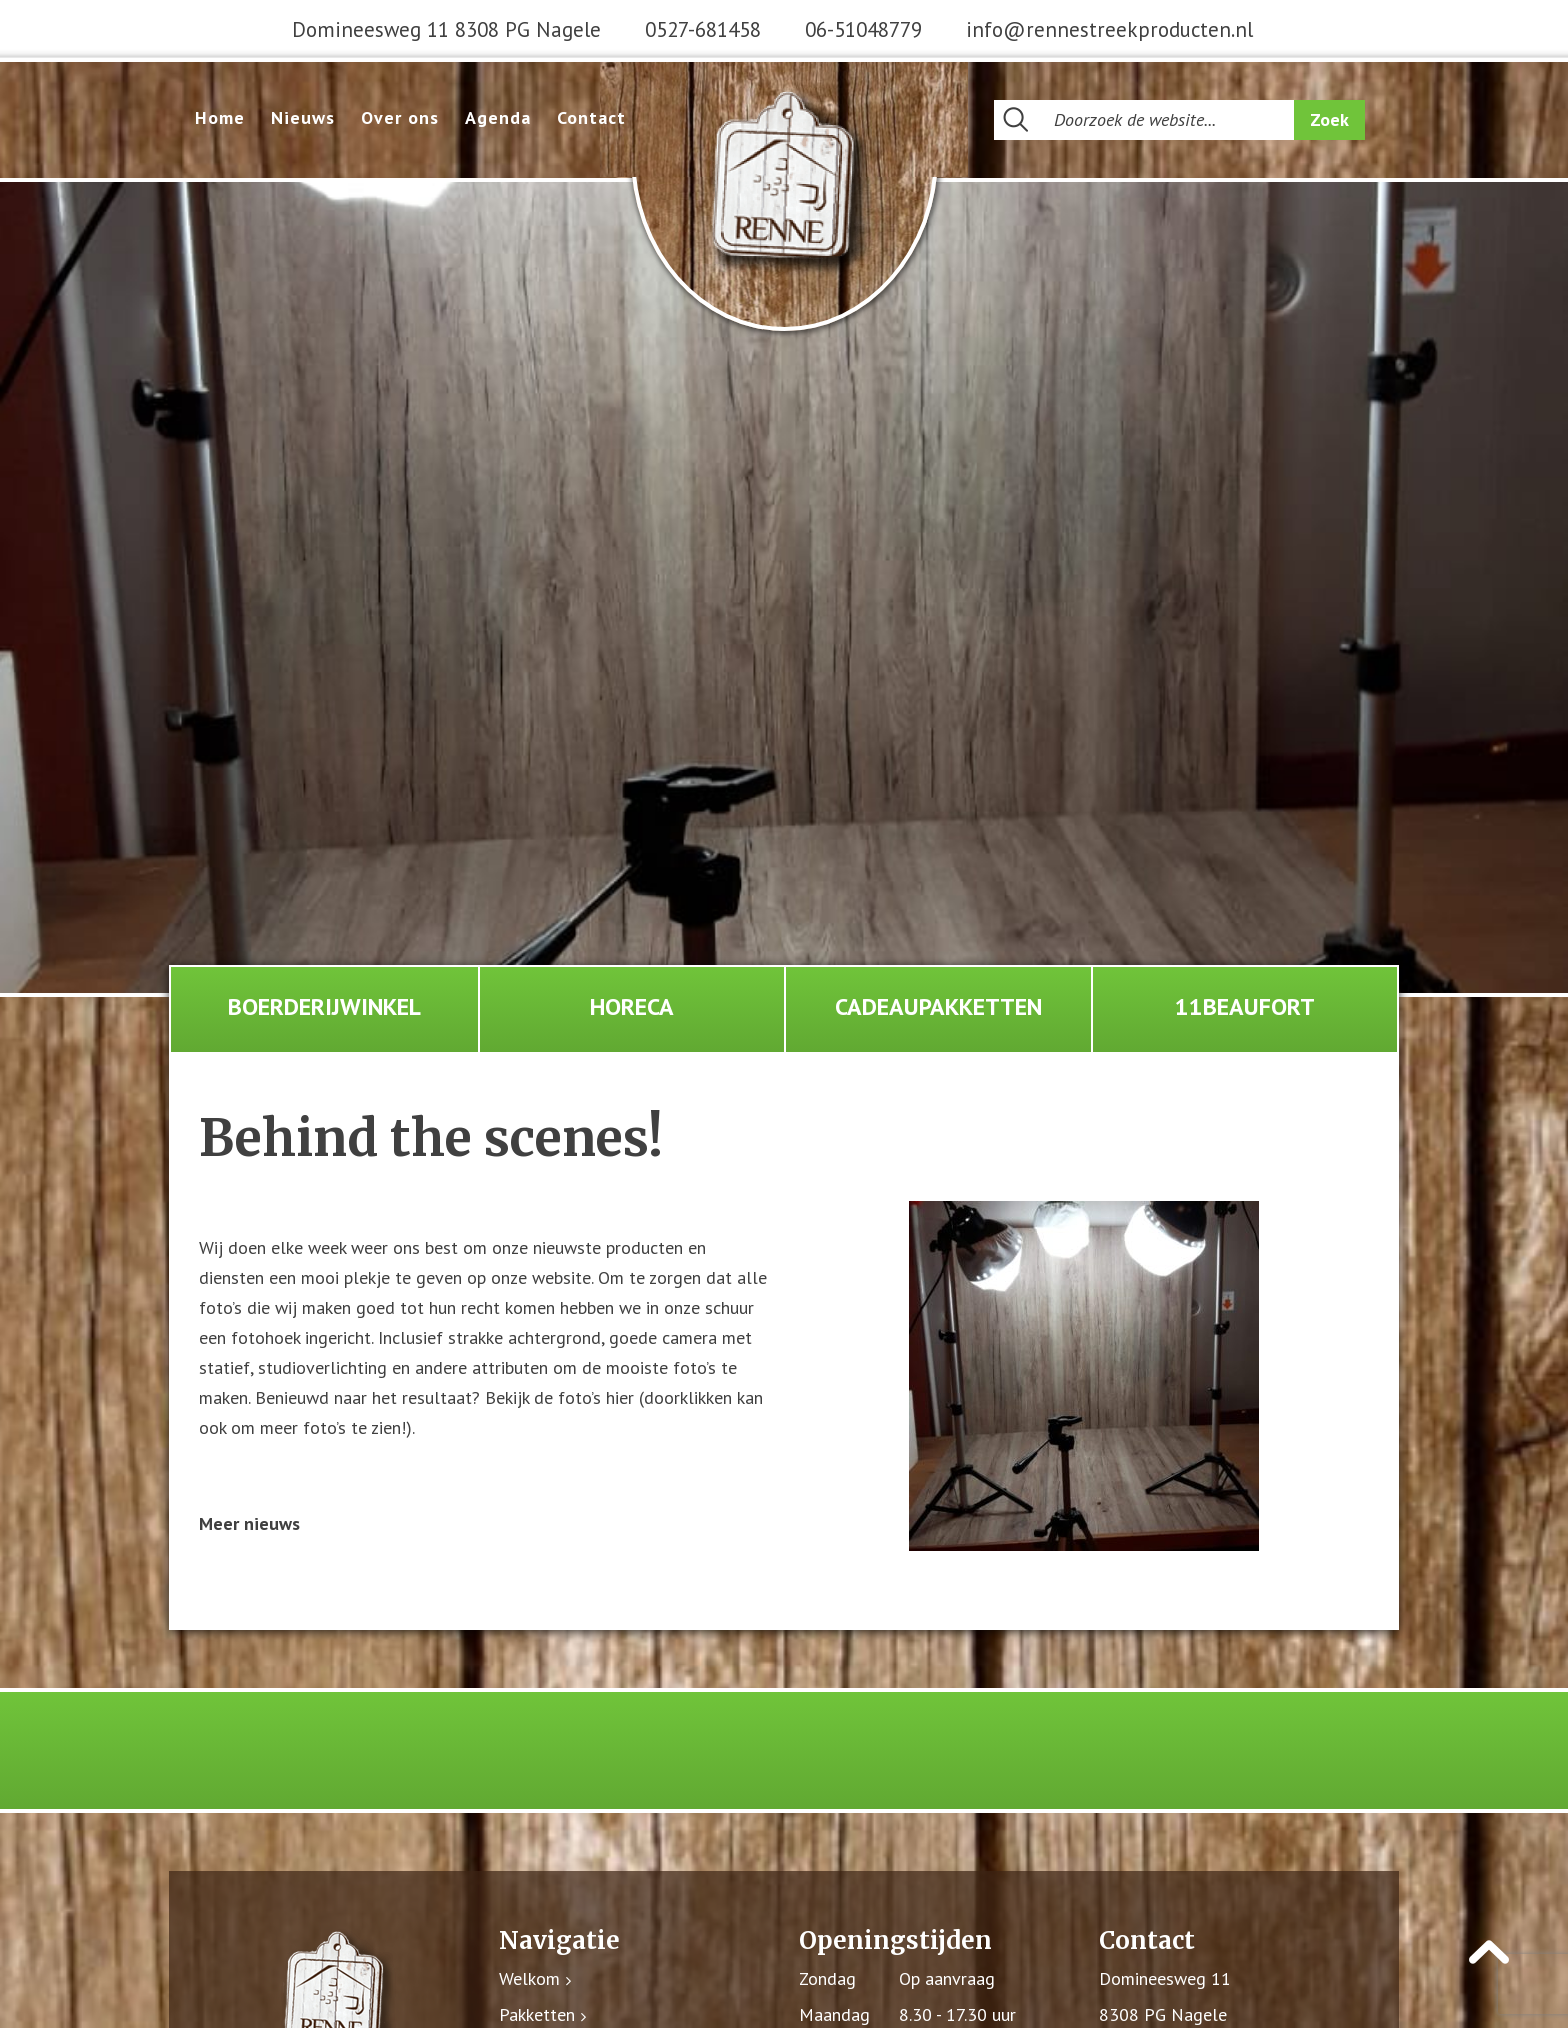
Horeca (632, 1006)
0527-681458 (703, 29)
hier (620, 1398)
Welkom (529, 1979)
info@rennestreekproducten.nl (1109, 29)
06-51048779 (863, 29)
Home (220, 117)
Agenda (498, 117)
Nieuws (303, 117)
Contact (591, 117)
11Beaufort (1245, 1006)
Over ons (400, 117)
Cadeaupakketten (938, 1006)
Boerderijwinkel (324, 1006)
